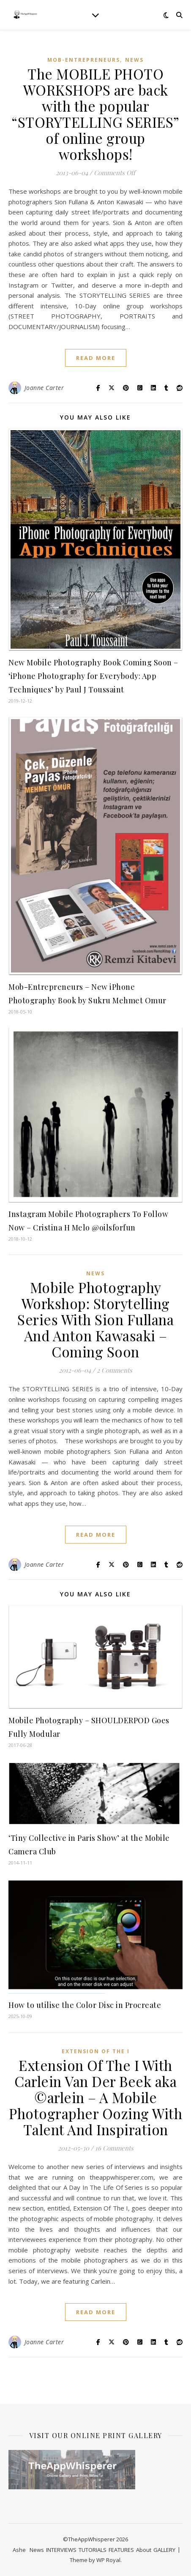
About (143, 2550)
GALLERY (164, 2550)
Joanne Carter (44, 388)
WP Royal (108, 2560)
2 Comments (114, 1370)
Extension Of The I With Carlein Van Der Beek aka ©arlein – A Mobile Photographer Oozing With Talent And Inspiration (95, 2097)
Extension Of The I (96, 2051)
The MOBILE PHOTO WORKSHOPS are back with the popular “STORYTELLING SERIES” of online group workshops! (95, 113)
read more (95, 358)
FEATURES (121, 2550)
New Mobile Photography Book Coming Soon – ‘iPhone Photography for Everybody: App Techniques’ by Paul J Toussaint (93, 676)
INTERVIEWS (61, 2550)
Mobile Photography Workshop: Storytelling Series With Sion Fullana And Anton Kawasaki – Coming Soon (95, 1319)
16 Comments (114, 2148)
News (134, 59)
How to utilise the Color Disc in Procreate (84, 2005)
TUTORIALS (92, 2550)
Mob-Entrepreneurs (83, 59)
